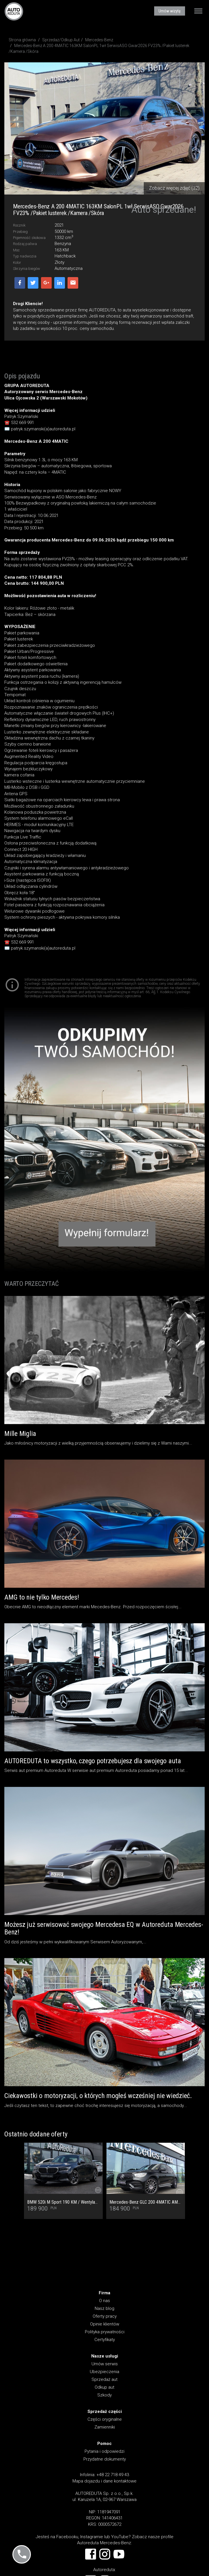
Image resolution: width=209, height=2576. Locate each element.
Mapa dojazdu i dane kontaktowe (104, 2481)
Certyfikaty (104, 2339)
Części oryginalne (104, 2419)
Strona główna (22, 40)
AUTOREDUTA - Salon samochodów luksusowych (14, 11)
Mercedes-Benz (99, 40)
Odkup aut (104, 2387)
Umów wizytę (169, 11)
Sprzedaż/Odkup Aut (61, 40)
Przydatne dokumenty (104, 2459)
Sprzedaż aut (104, 2379)
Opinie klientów (104, 2324)
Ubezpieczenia (104, 2371)
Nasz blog (104, 2308)
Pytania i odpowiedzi (104, 2451)
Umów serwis (105, 2363)
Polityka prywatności (104, 2331)
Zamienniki (104, 2427)
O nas (104, 2300)
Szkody (104, 2395)
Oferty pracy (105, 2316)
